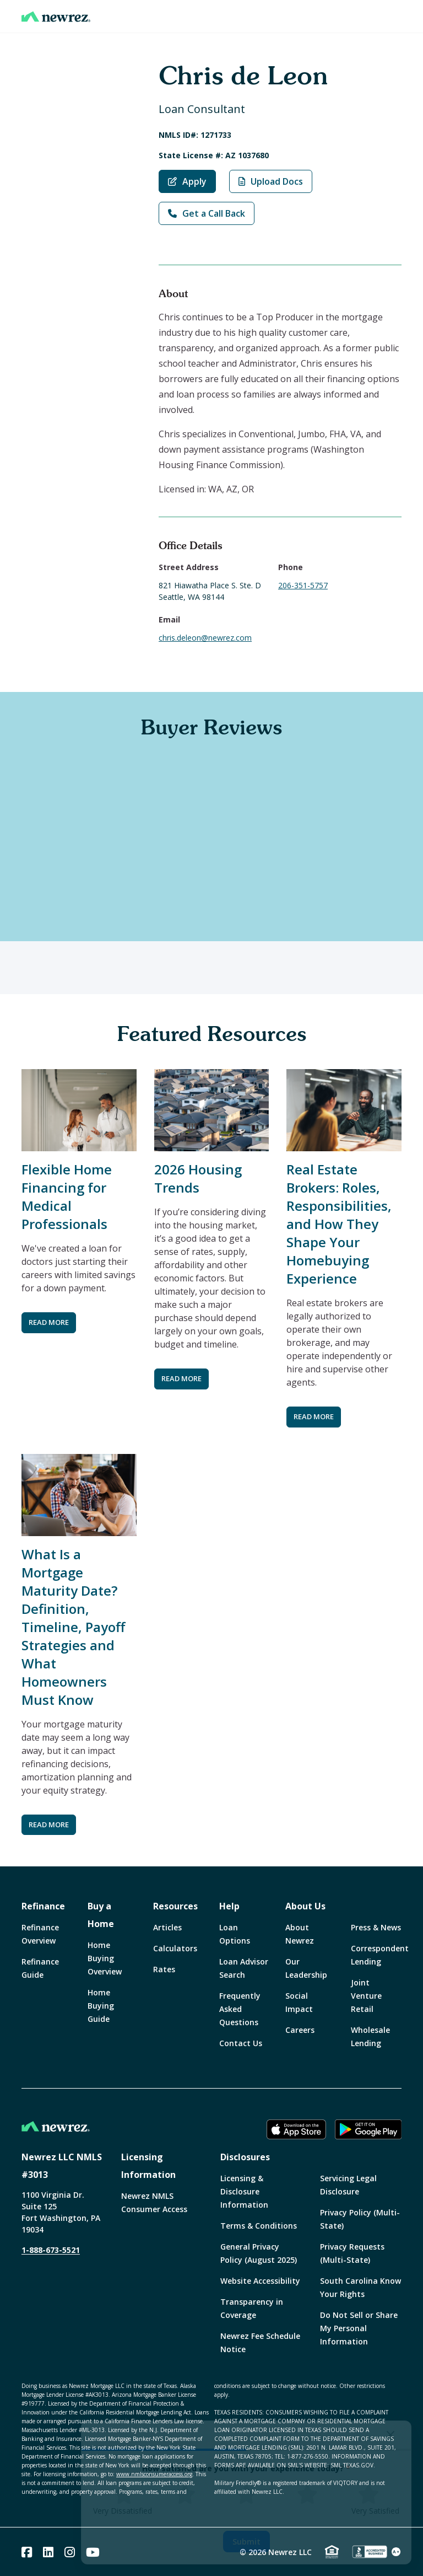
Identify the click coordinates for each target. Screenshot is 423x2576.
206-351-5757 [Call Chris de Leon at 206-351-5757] (303, 585)
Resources (175, 1906)
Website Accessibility (260, 2281)
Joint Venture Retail (366, 1995)
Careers (299, 2030)
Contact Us (240, 2043)
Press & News (376, 1927)
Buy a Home (101, 1915)
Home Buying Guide (101, 2005)
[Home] (55, 16)
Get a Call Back (206, 213)
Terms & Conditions (258, 2225)
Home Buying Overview (105, 1958)
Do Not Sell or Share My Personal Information (359, 2328)
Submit (246, 2541)
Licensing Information (148, 2166)
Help (229, 1906)
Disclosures (245, 2157)
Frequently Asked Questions (240, 2008)
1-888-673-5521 (50, 2250)
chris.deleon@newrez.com (205, 637)
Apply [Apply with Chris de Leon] (187, 181)
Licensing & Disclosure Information (244, 2191)
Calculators (175, 1948)
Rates (164, 1969)
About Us (305, 1906)
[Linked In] (48, 2552)
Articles (167, 1927)
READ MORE (49, 1322)
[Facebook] (26, 2552)
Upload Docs (270, 181)
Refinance (43, 1906)
